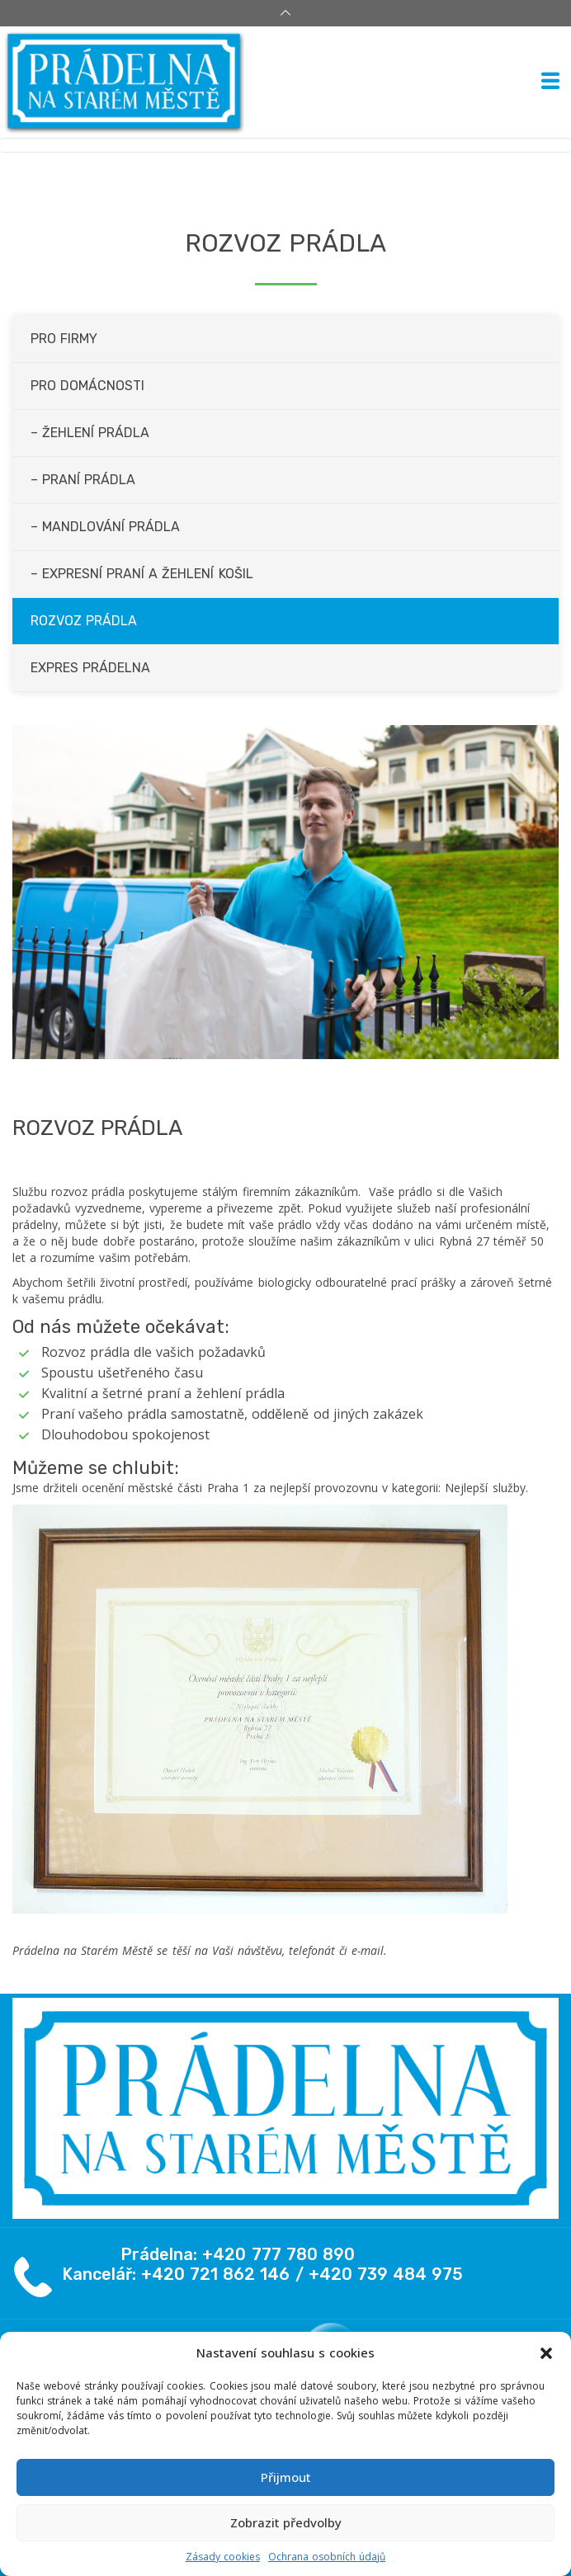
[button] (546, 2353)
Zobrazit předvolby (286, 2522)
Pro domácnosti (87, 385)
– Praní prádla (83, 479)
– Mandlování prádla (105, 527)
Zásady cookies (223, 2557)
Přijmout (286, 2477)
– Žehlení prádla (90, 432)
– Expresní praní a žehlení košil (142, 574)
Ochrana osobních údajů (326, 2557)
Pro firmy (64, 338)
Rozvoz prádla (84, 621)
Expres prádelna (90, 668)
